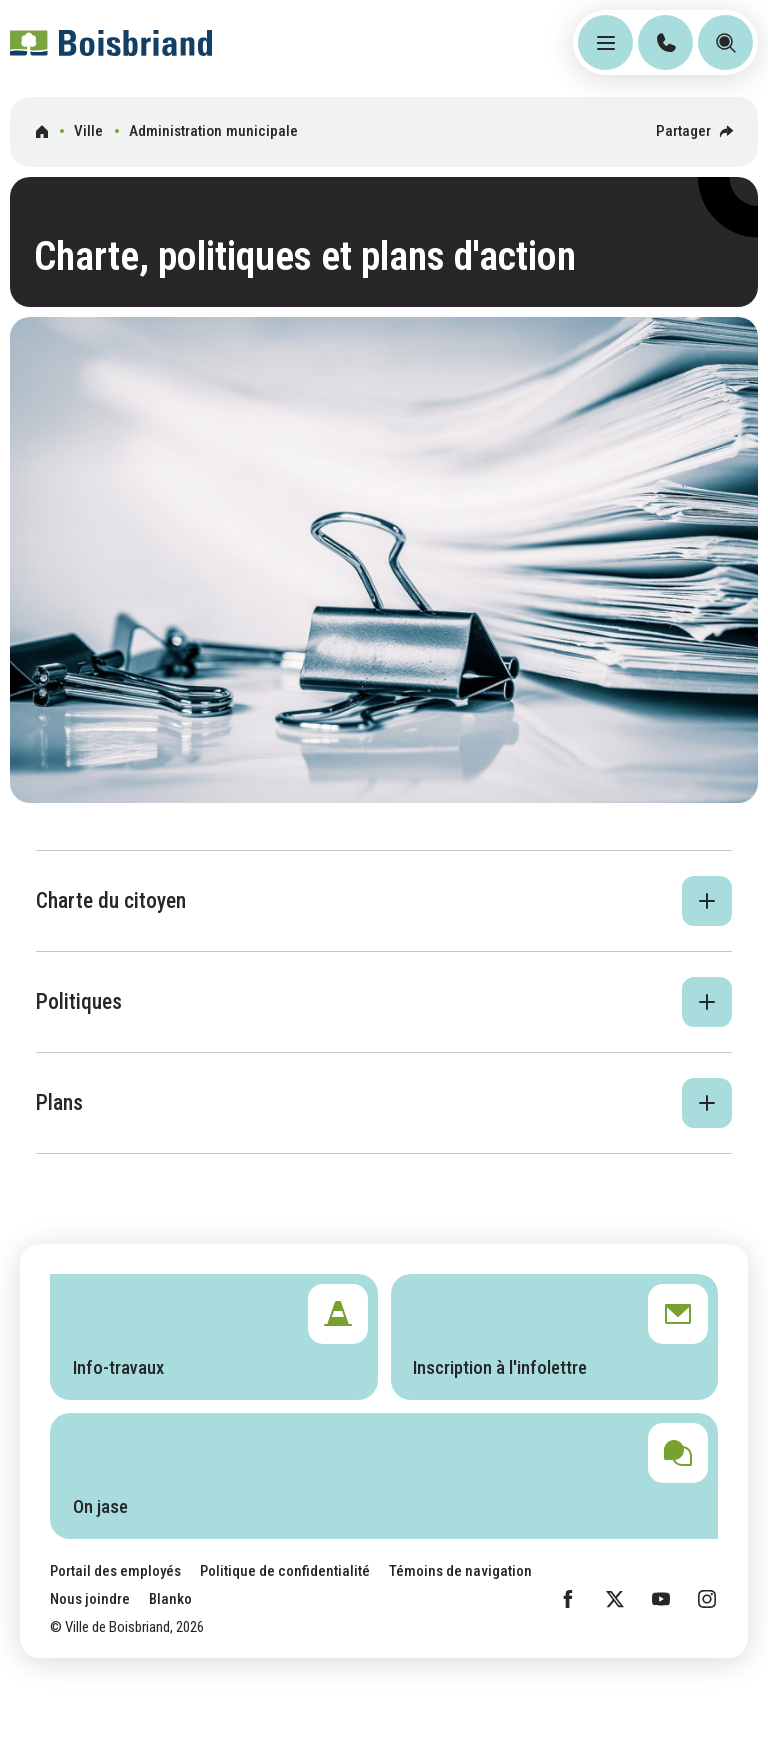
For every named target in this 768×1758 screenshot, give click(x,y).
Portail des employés (115, 1571)
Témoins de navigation (460, 1571)
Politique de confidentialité (285, 1571)
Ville (88, 131)
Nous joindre (90, 1599)
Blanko (170, 1599)
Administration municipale (213, 131)
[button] (384, 901)
